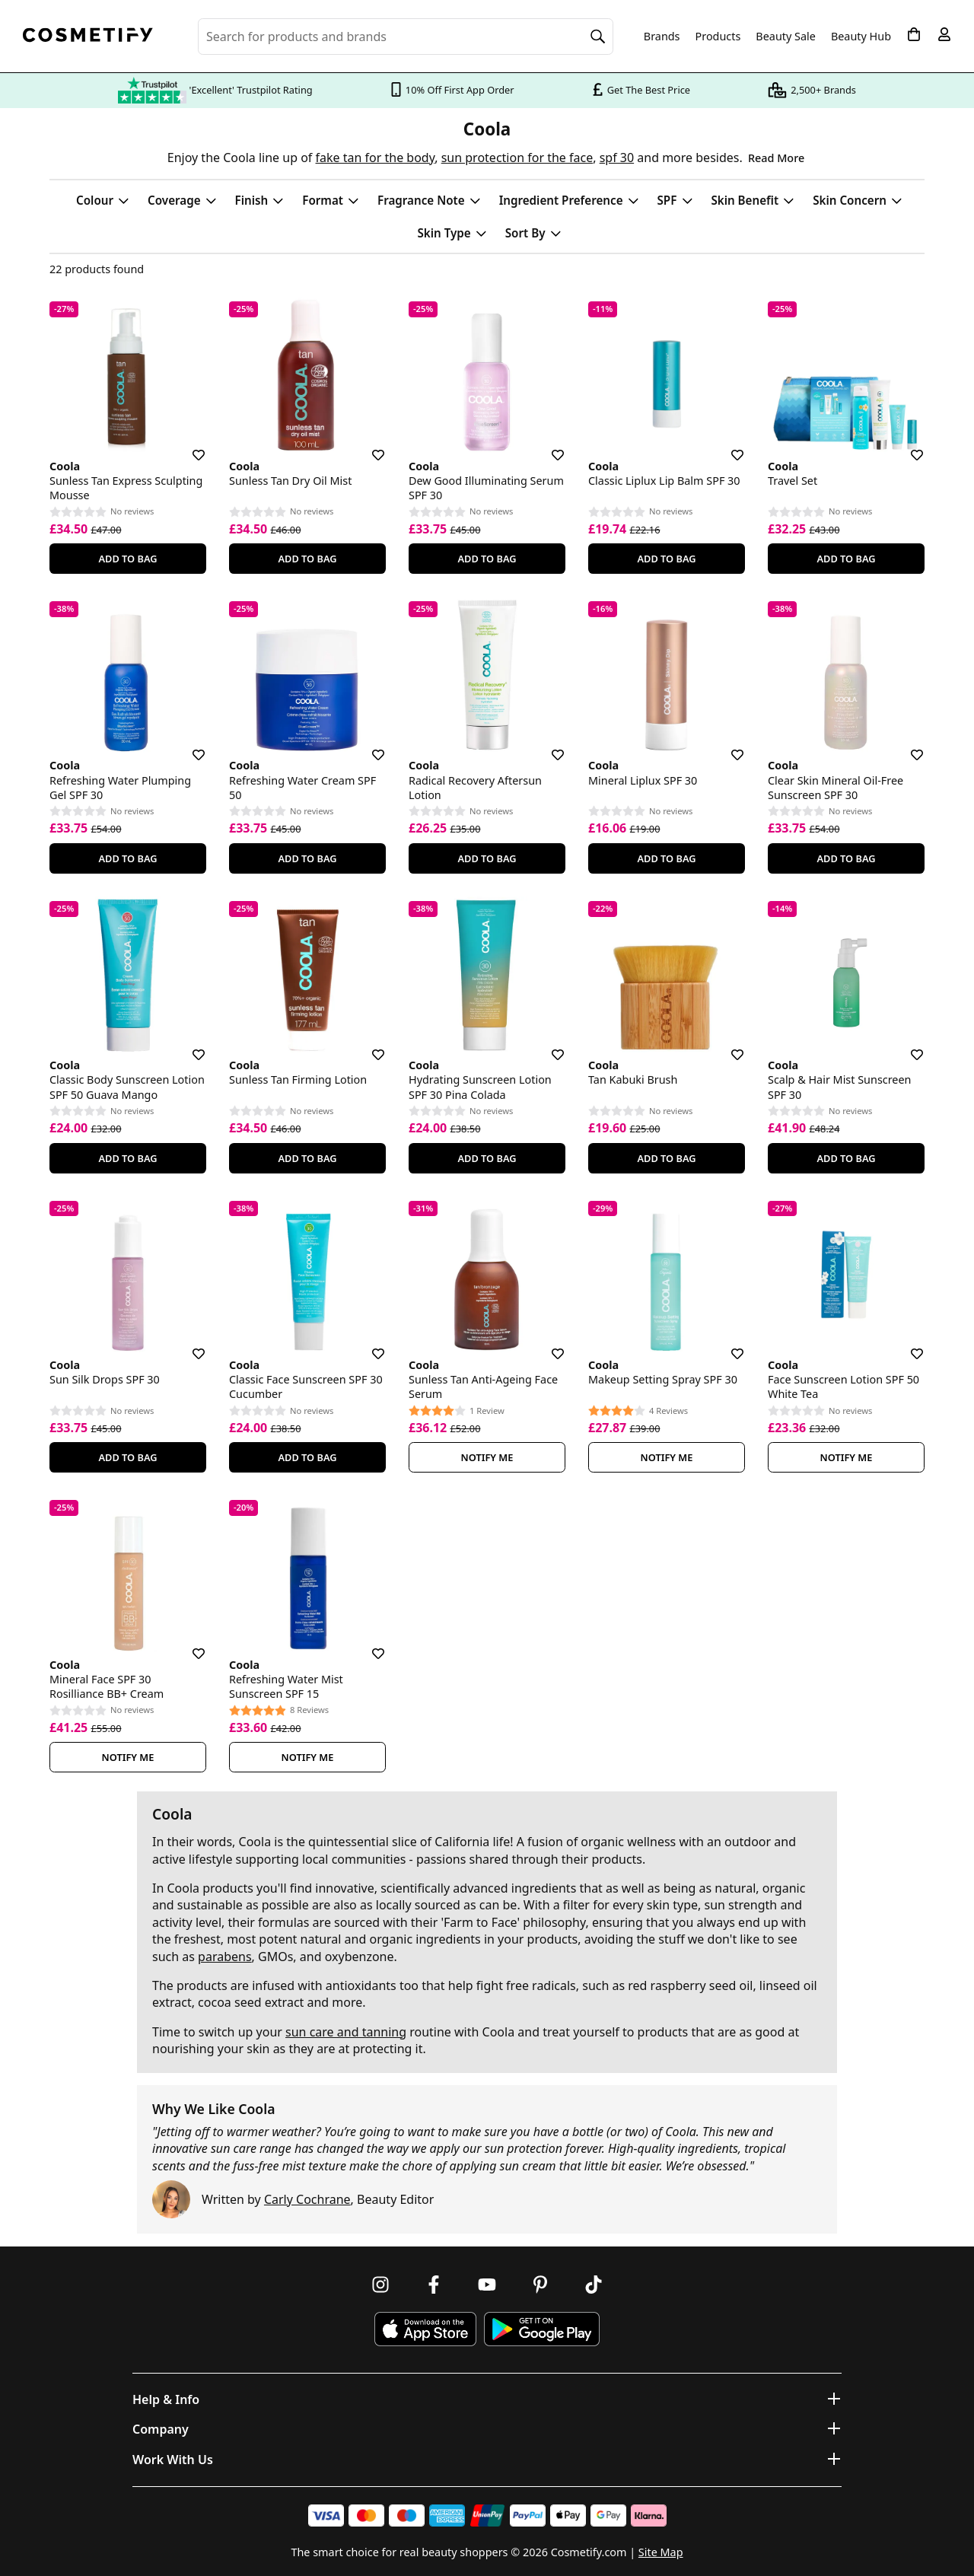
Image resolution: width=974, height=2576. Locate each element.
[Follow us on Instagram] (380, 2284)
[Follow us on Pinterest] (540, 2284)
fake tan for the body (375, 157)
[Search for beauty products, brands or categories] (405, 36)
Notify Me (487, 1457)
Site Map (660, 2552)
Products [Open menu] (718, 36)
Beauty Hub (861, 36)
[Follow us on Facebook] (434, 2284)
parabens (225, 1956)
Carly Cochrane (307, 2199)
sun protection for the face (517, 157)
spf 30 (617, 157)
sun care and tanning (345, 2032)
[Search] (598, 36)
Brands (662, 36)
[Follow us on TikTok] (593, 2284)
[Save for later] (188, 446)
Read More (776, 158)
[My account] (944, 34)
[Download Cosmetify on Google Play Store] (542, 2329)
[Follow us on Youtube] (487, 2284)
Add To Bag (127, 558)
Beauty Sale (786, 36)
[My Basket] (914, 34)
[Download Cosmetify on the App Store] (425, 2329)
